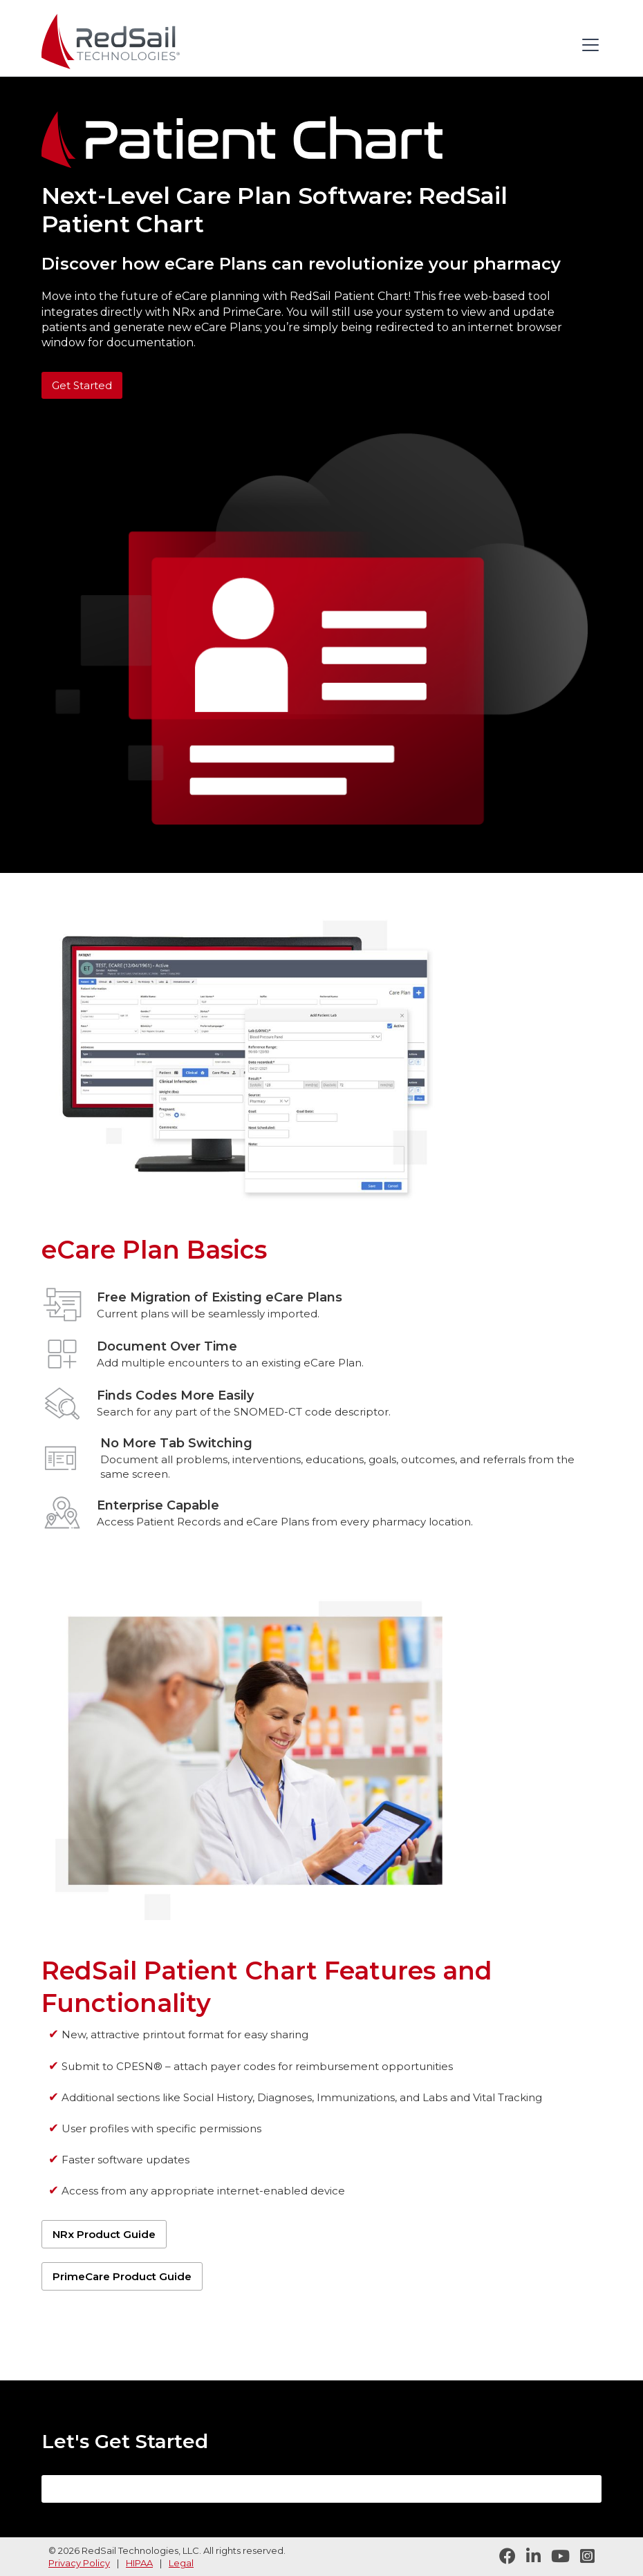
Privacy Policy (79, 2562)
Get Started (82, 385)
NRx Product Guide (104, 2234)
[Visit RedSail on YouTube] (555, 2556)
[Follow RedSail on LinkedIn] (528, 2556)
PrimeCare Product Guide (122, 2276)
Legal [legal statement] (181, 2562)
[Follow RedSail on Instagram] (582, 2556)
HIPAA (139, 2562)
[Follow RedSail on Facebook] (502, 2556)
